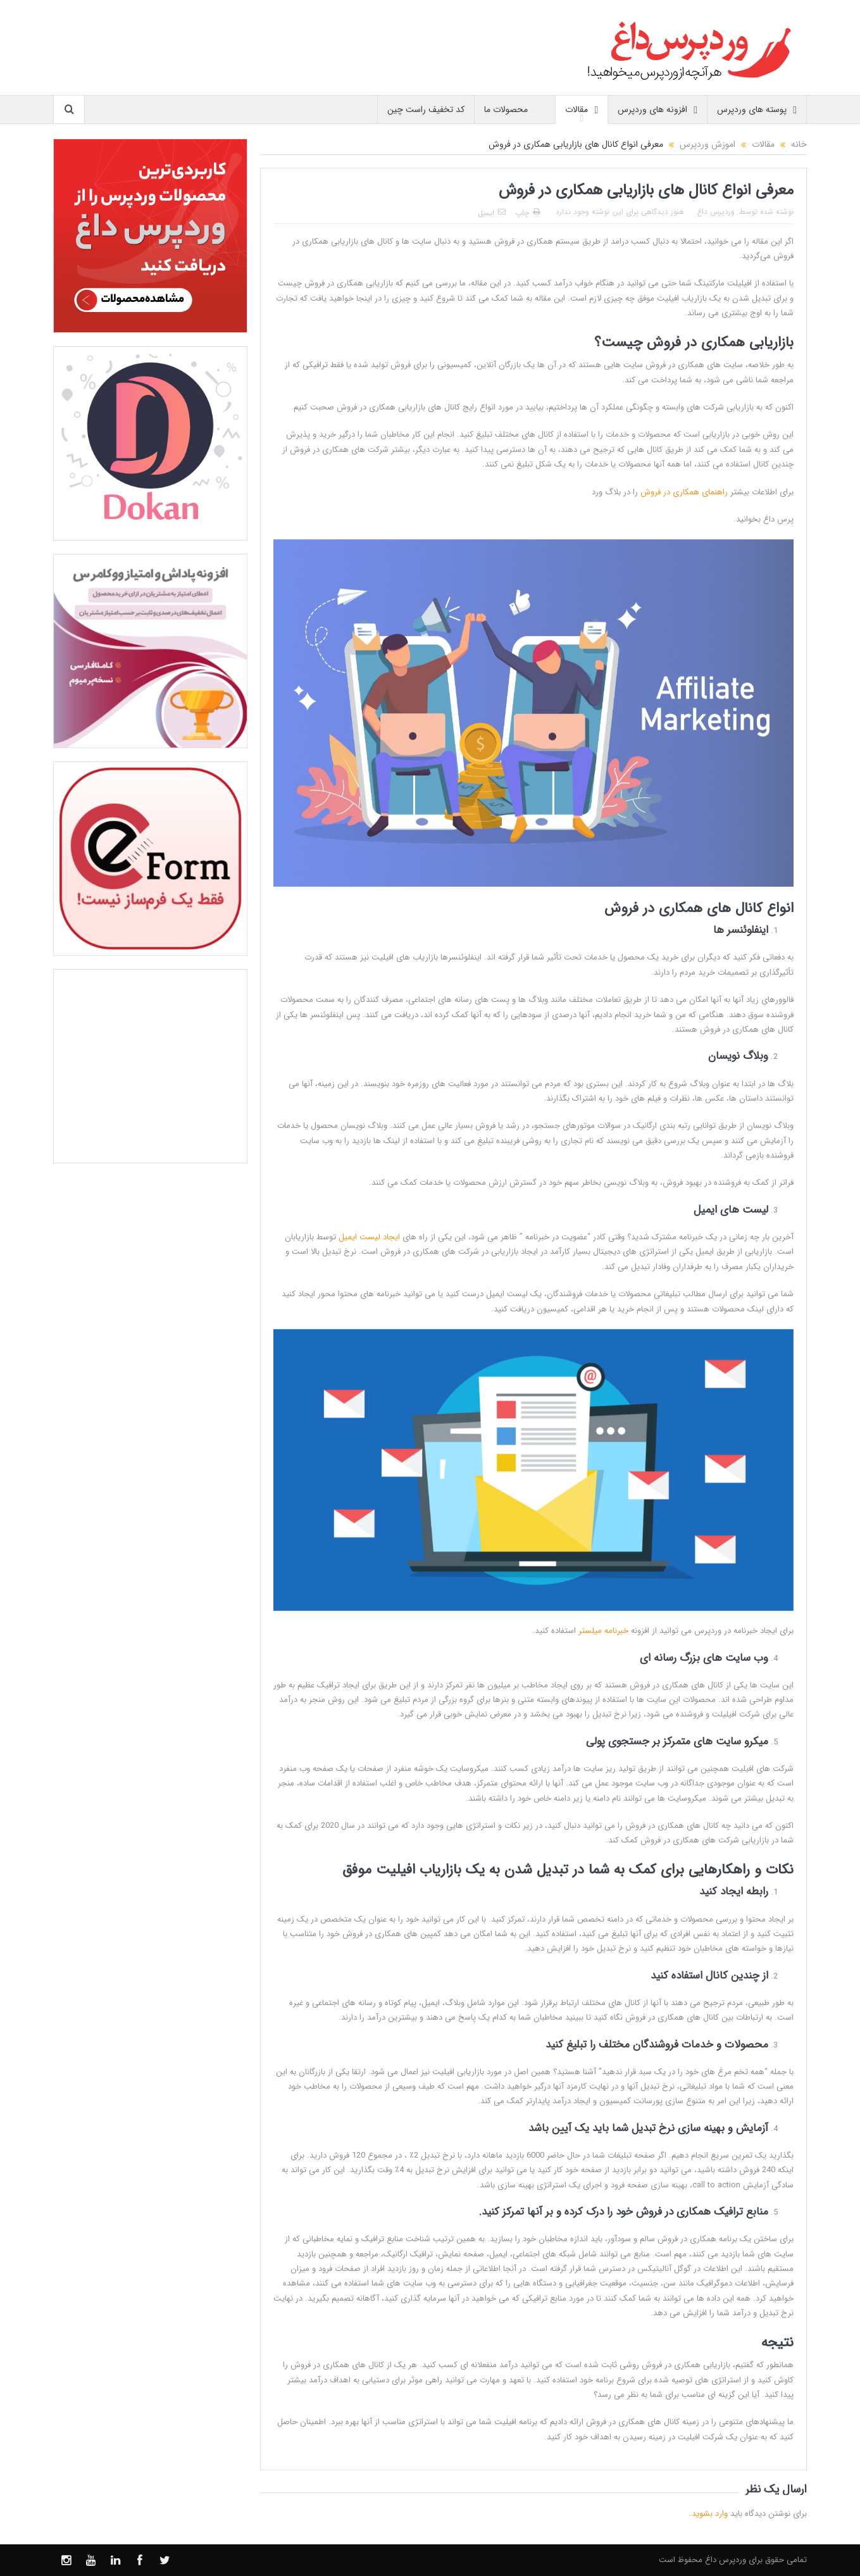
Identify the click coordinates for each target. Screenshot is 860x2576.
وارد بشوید (710, 2513)
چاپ (527, 213)
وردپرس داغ (716, 212)
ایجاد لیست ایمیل (369, 1237)
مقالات (581, 109)
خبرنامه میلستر (603, 1630)
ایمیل (492, 213)
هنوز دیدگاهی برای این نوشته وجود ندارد (620, 212)
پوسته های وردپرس (757, 109)
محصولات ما (514, 109)
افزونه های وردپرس (657, 109)
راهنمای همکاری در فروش (684, 492)
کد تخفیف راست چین (425, 109)
